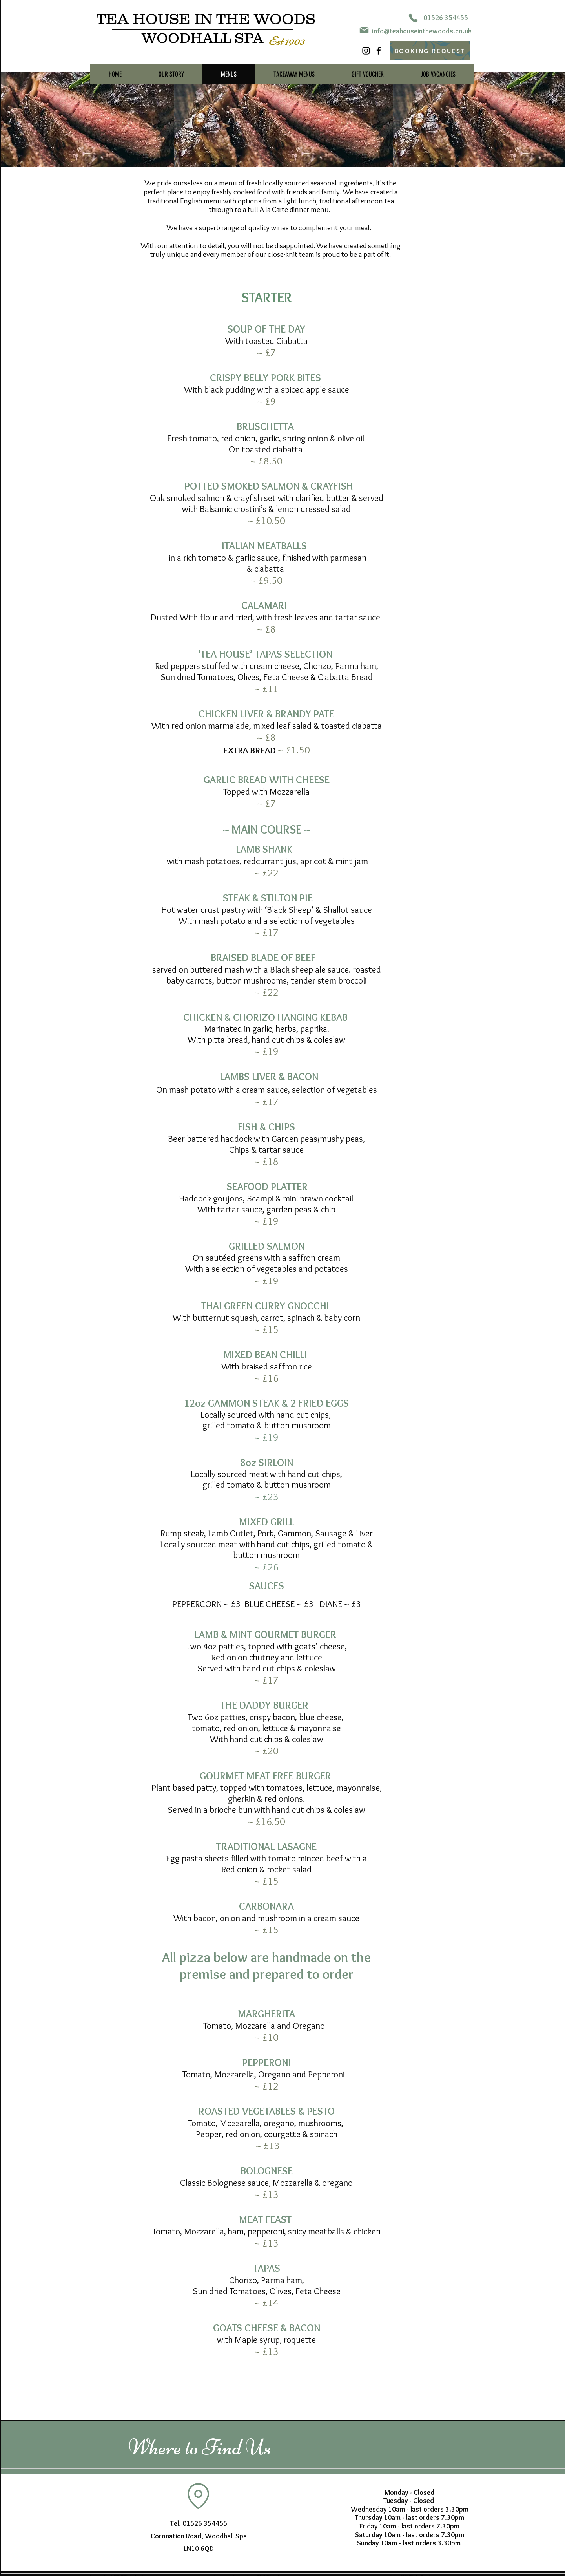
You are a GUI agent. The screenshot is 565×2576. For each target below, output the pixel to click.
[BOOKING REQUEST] (430, 50)
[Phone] (413, 18)
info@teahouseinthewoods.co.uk (422, 31)
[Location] (198, 2496)
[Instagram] (366, 51)
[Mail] (364, 30)
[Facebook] (379, 51)
